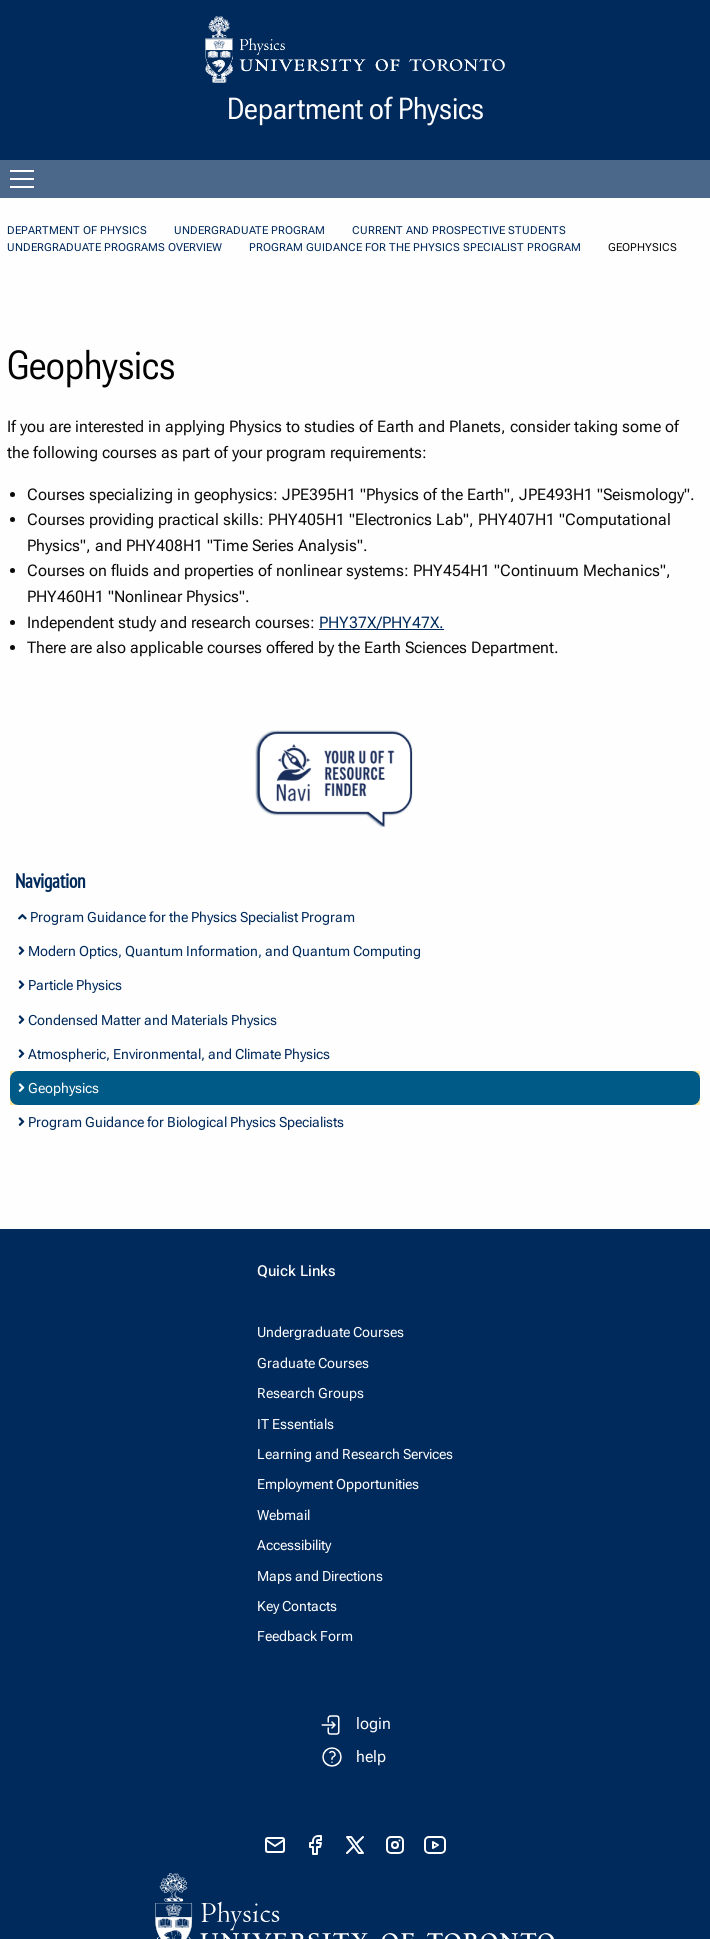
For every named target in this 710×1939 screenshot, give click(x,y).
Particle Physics (70, 985)
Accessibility (294, 1545)
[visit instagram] (395, 1845)
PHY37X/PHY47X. (381, 622)
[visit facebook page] (315, 1845)
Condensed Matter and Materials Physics (147, 1020)
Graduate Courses (313, 1363)
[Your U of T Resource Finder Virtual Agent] (355, 779)
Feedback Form (305, 1636)
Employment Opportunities (338, 1484)
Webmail (283, 1515)
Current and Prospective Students (459, 230)
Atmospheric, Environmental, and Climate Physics (174, 1054)
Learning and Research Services (355, 1454)
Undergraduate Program (249, 230)
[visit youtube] (435, 1845)
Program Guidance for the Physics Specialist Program (415, 247)
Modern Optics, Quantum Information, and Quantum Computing (219, 951)
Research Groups (310, 1393)
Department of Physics (77, 230)
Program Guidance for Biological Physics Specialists (181, 1122)
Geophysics (58, 1088)
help (371, 1756)
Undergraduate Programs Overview (114, 247)
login (373, 1723)
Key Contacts (297, 1606)
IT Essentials (295, 1424)
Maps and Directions (320, 1576)
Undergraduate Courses (330, 1332)
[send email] (275, 1845)
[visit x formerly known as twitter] (355, 1845)
